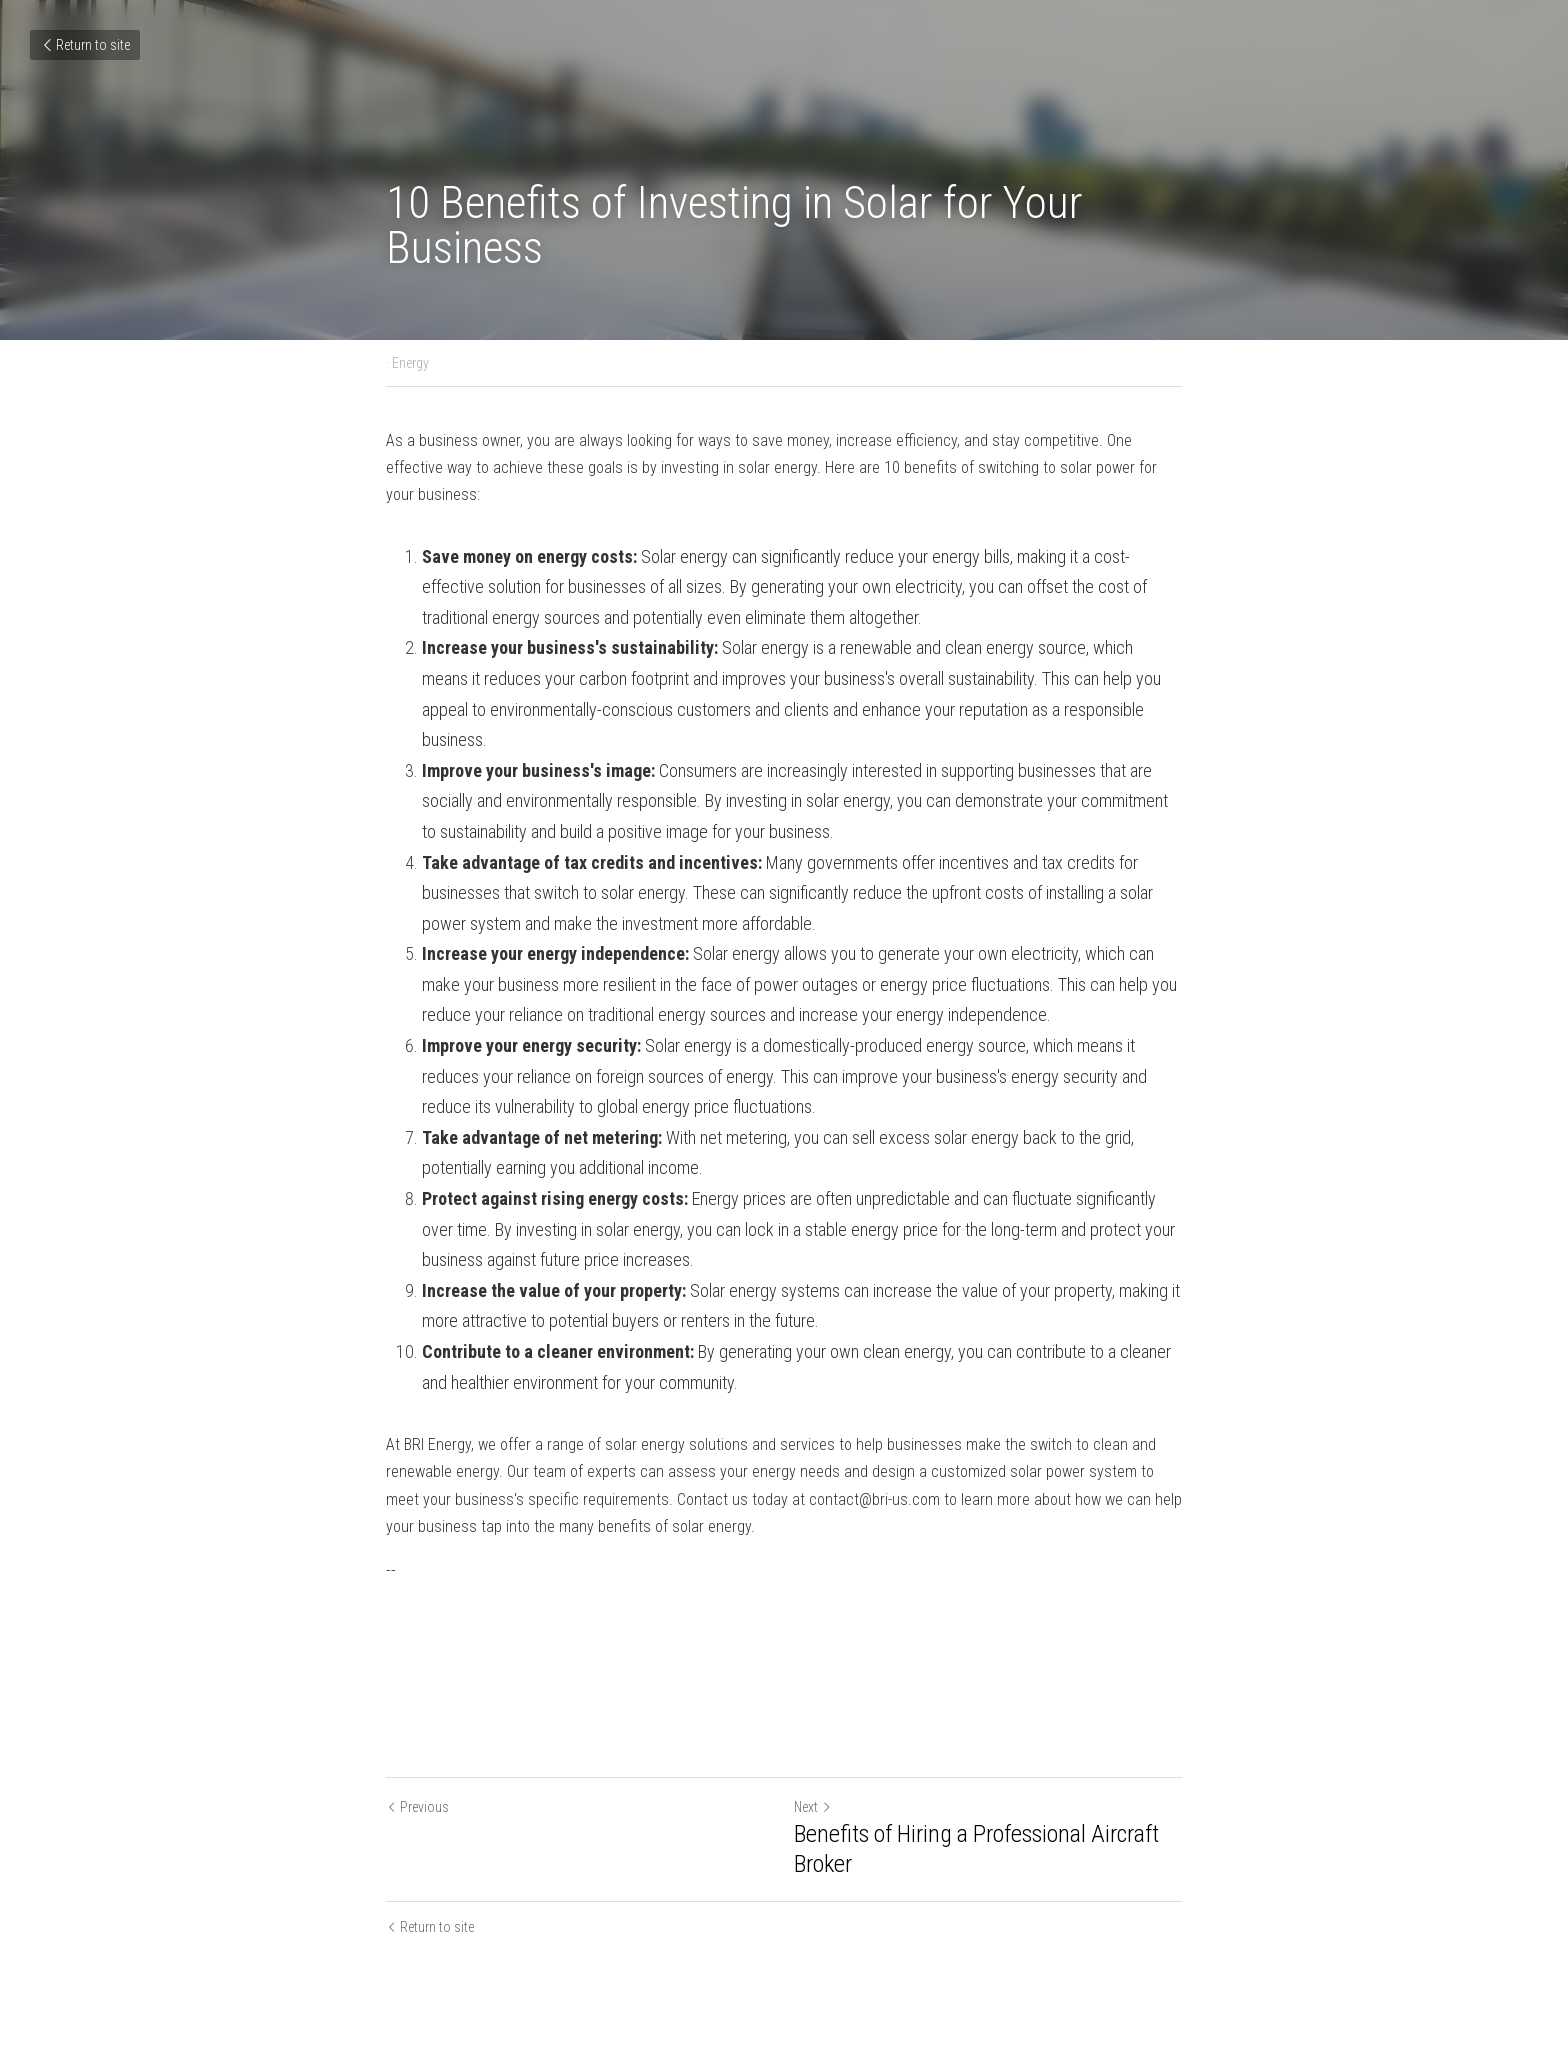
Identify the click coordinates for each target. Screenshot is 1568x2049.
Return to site (85, 45)
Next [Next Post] (813, 1807)
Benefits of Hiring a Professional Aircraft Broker (976, 1849)
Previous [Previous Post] (417, 1807)
